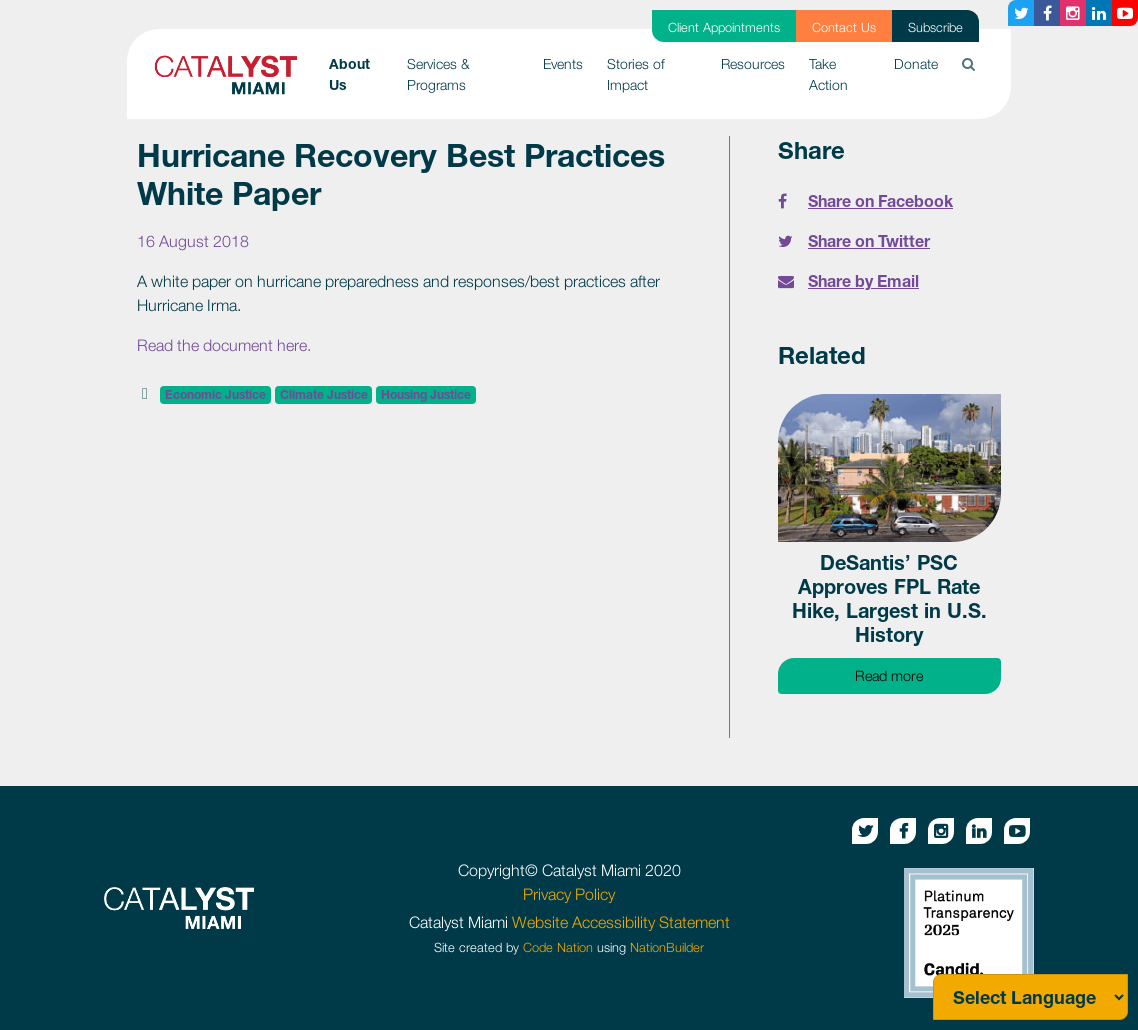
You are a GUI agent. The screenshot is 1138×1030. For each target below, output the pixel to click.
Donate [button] (916, 63)
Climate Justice (324, 394)
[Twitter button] (1021, 13)
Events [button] (563, 63)
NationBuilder (667, 947)
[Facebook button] (1047, 13)
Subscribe (935, 27)
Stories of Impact (636, 74)
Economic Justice (215, 394)
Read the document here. (224, 345)
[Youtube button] (1125, 13)
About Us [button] (362, 74)
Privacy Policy (569, 894)
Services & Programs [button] (438, 74)
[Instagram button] (1073, 13)
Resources (753, 63)
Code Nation (558, 947)
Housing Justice (426, 394)
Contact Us (844, 27)
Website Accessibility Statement (621, 922)
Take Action (828, 74)
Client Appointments (724, 27)
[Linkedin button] (1099, 13)
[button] (968, 63)
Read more (928, 674)
